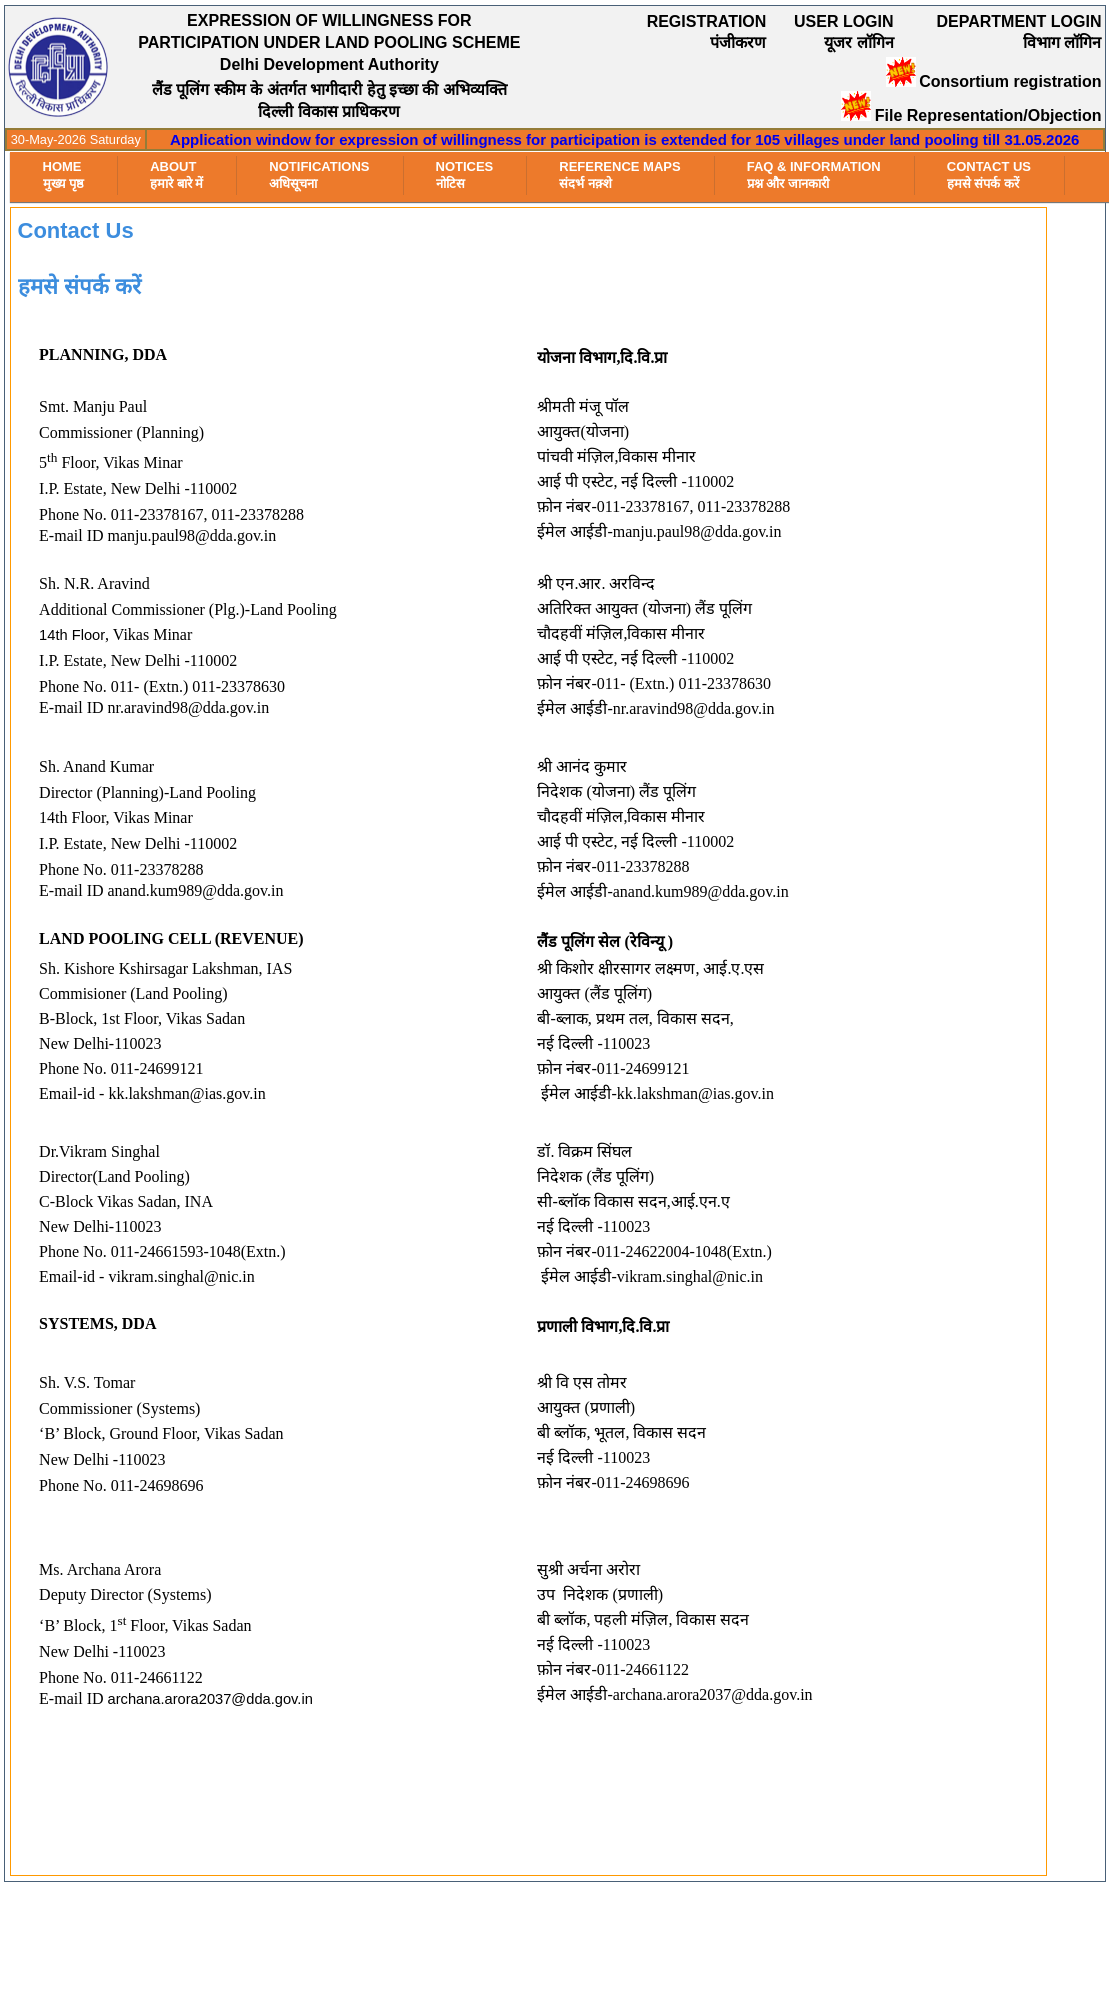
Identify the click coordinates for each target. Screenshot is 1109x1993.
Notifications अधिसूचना (319, 175)
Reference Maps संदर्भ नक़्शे (619, 175)
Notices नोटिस (465, 175)
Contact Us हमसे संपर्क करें (989, 175)
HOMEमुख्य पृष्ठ (64, 175)
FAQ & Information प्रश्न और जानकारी (814, 175)
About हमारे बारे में (176, 175)
